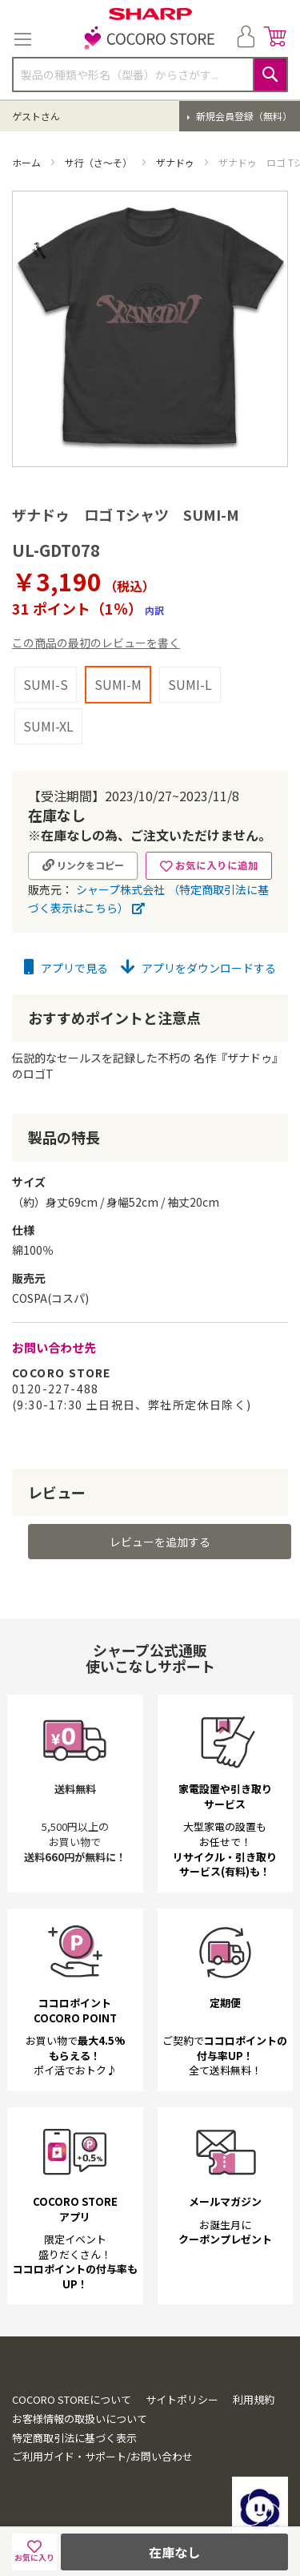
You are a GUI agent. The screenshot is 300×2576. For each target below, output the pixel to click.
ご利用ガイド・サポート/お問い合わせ (102, 2456)
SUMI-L (190, 684)
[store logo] (150, 39)
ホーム (27, 162)
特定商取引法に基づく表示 (74, 2437)
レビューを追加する (160, 1542)
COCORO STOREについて (71, 2399)
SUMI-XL (48, 726)
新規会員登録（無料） (243, 116)
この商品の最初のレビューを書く (96, 643)
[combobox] (150, 74)
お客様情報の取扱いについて (79, 2418)
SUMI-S (45, 684)
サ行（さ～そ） (99, 162)
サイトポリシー (182, 2399)
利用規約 (253, 2399)
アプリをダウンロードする (198, 968)
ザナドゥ (176, 162)
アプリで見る (66, 968)
